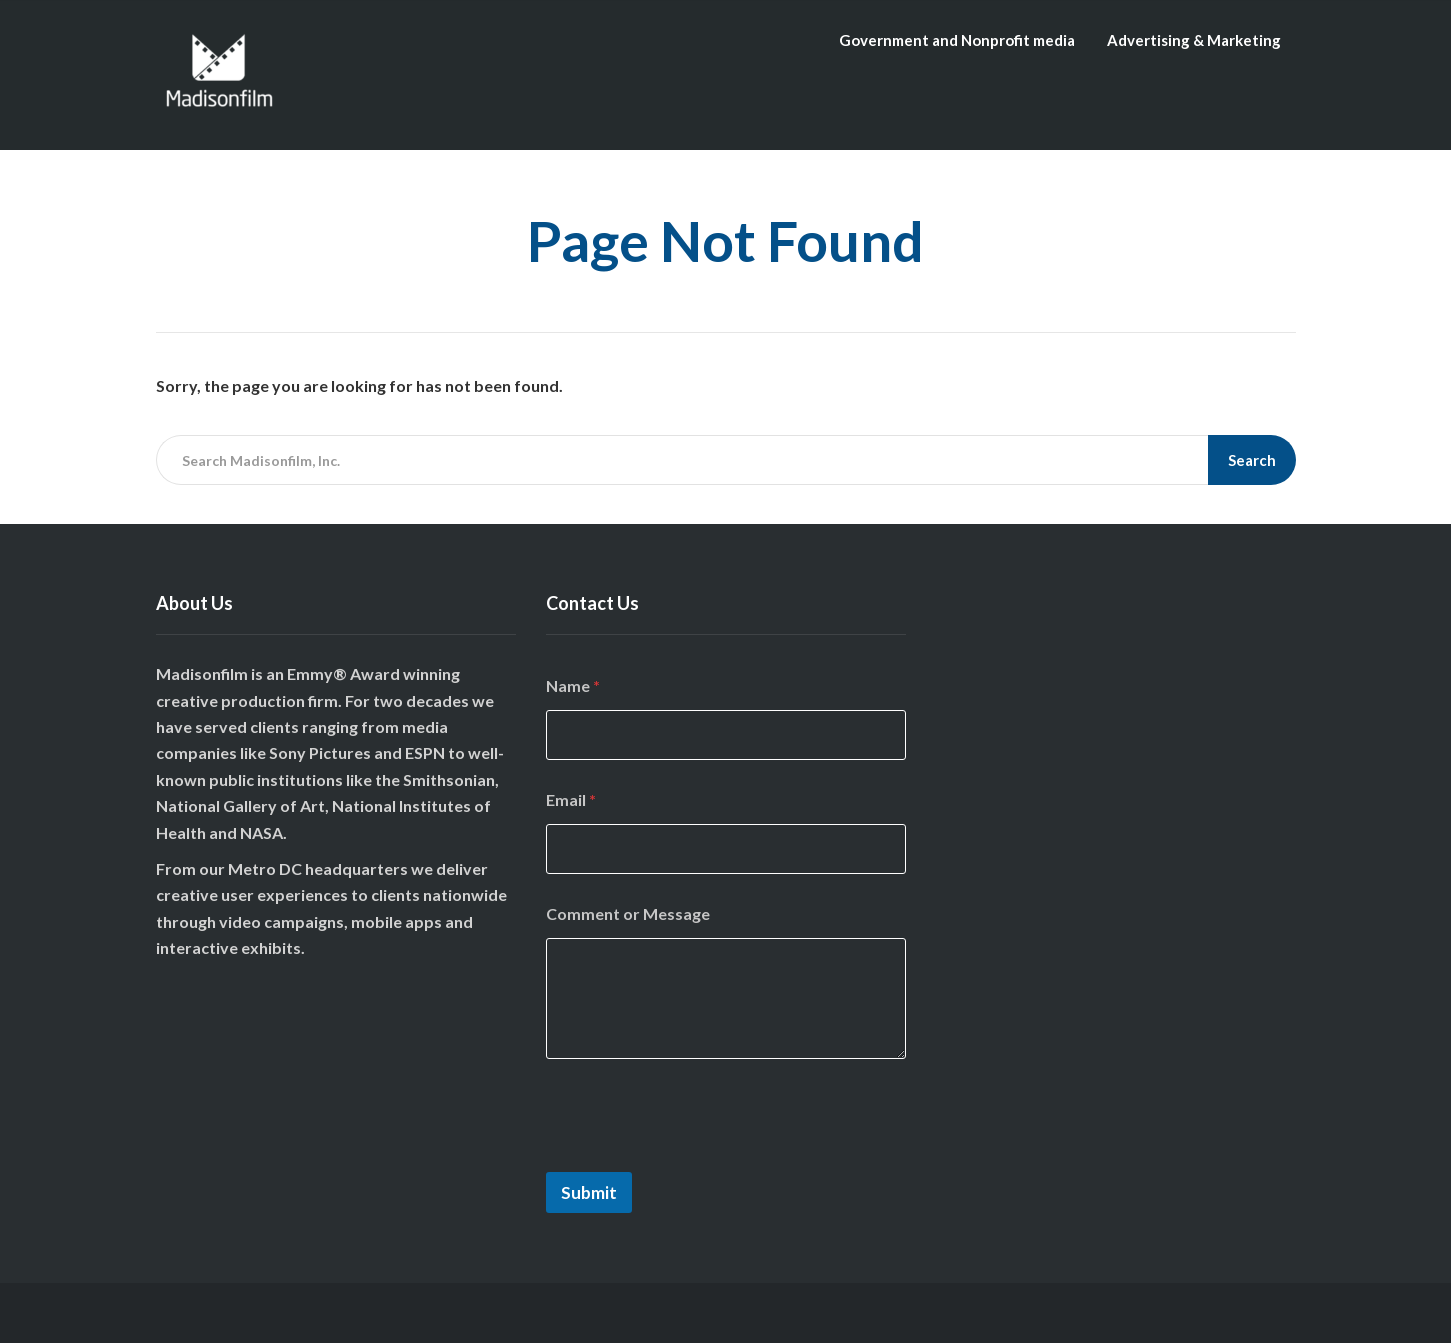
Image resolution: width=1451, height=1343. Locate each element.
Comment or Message (628, 913)
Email (571, 799)
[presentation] (698, 1159)
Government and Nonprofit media (957, 40)
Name (573, 685)
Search (1252, 460)
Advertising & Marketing (1194, 40)
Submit (589, 1192)
